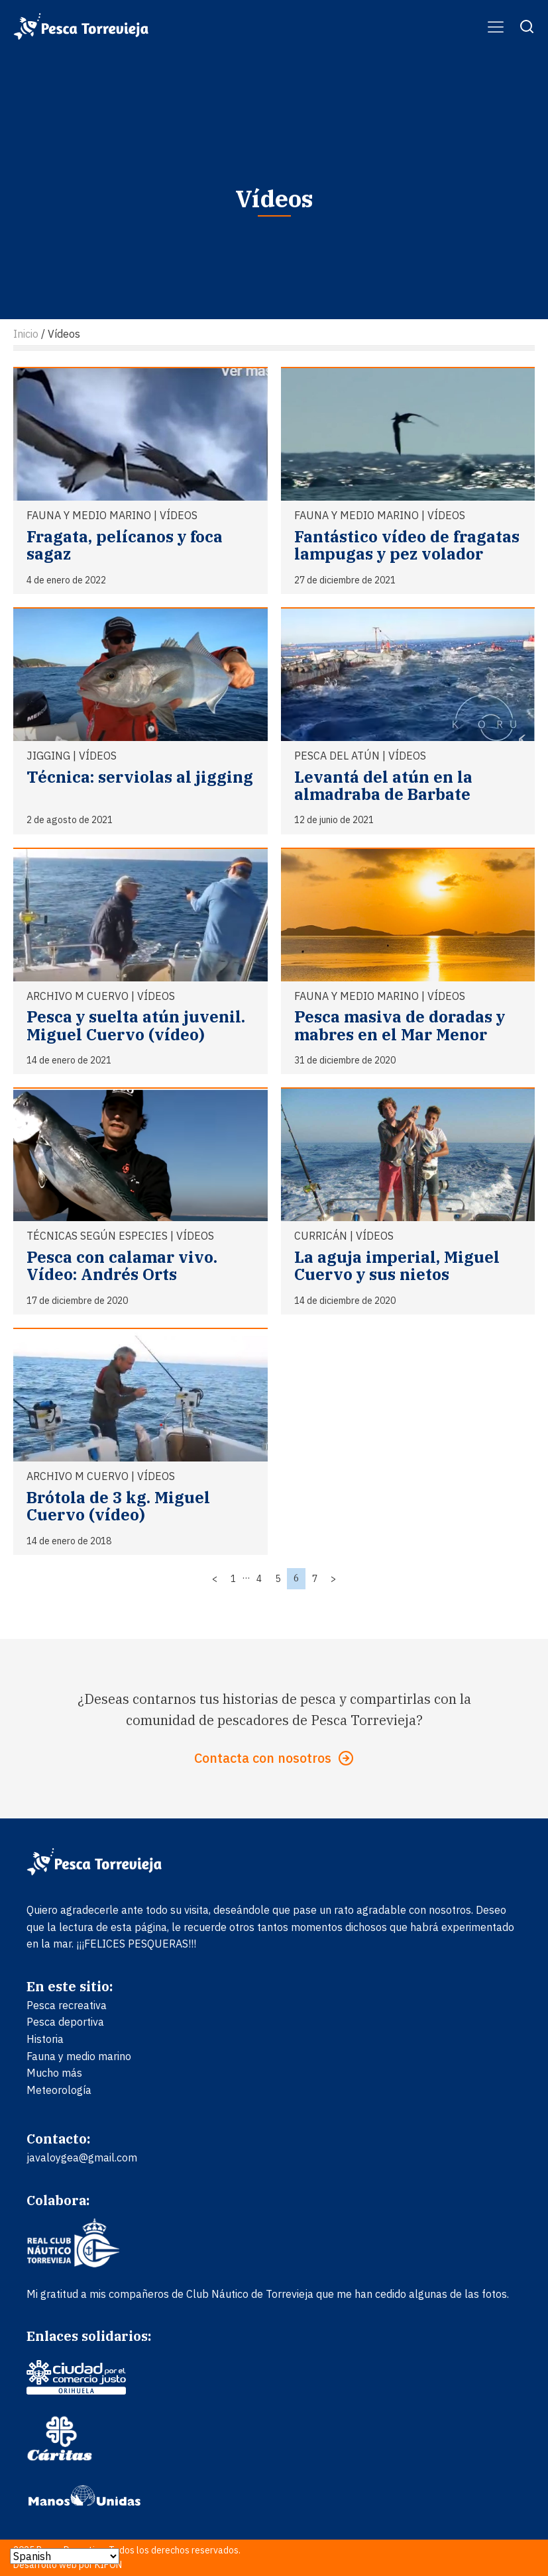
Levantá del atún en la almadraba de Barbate (383, 785)
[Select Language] (64, 2556)
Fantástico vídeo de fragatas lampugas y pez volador (407, 545)
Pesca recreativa (67, 2005)
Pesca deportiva (65, 2021)
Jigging (48, 755)
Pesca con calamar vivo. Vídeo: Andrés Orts (122, 1265)
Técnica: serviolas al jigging (140, 776)
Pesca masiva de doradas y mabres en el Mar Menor (399, 1025)
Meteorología (59, 2090)
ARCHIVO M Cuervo (78, 996)
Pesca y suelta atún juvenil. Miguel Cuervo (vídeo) (136, 1025)
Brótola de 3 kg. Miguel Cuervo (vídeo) (118, 1506)
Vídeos (178, 515)
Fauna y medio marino (89, 515)
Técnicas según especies (97, 1235)
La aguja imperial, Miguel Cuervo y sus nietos (397, 1265)
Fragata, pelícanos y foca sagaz (125, 545)
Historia (45, 2039)
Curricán (320, 1235)
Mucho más (54, 2072)
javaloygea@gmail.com (82, 2157)
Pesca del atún (337, 755)
